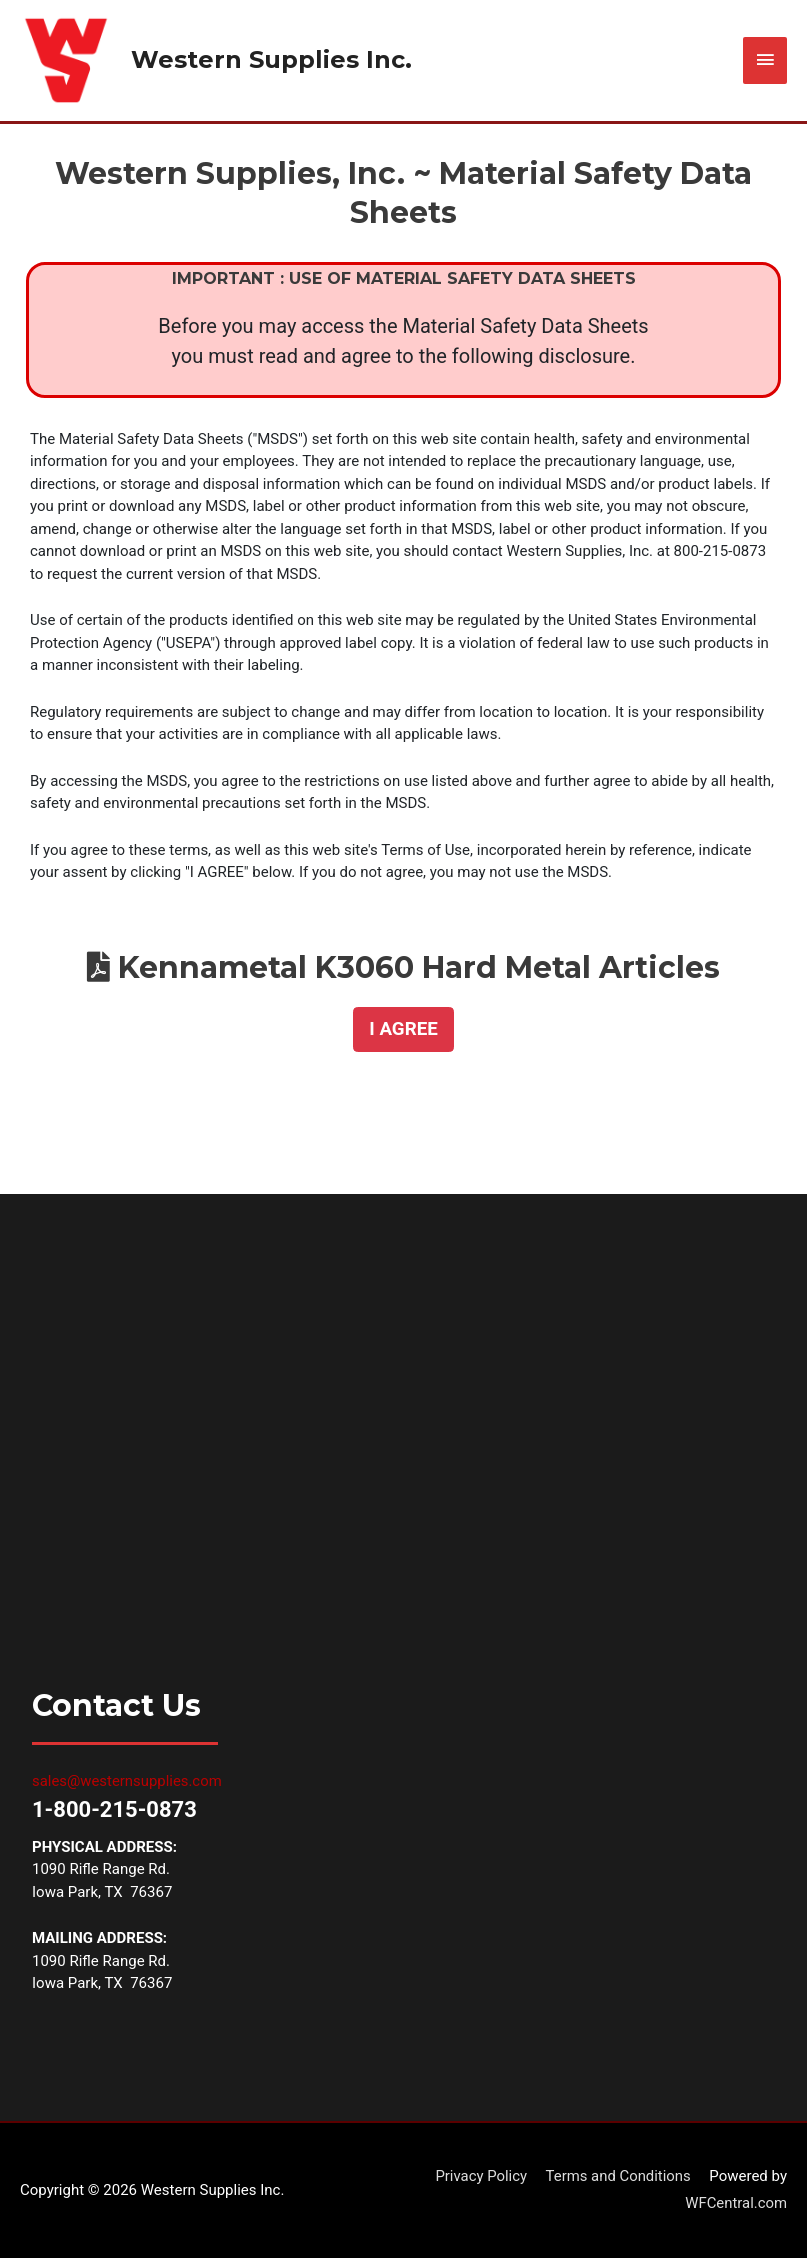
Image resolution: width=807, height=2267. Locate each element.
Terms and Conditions (617, 2184)
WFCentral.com (735, 2212)
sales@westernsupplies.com (127, 1790)
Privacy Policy (480, 2184)
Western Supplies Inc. (275, 64)
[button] (403, 1037)
